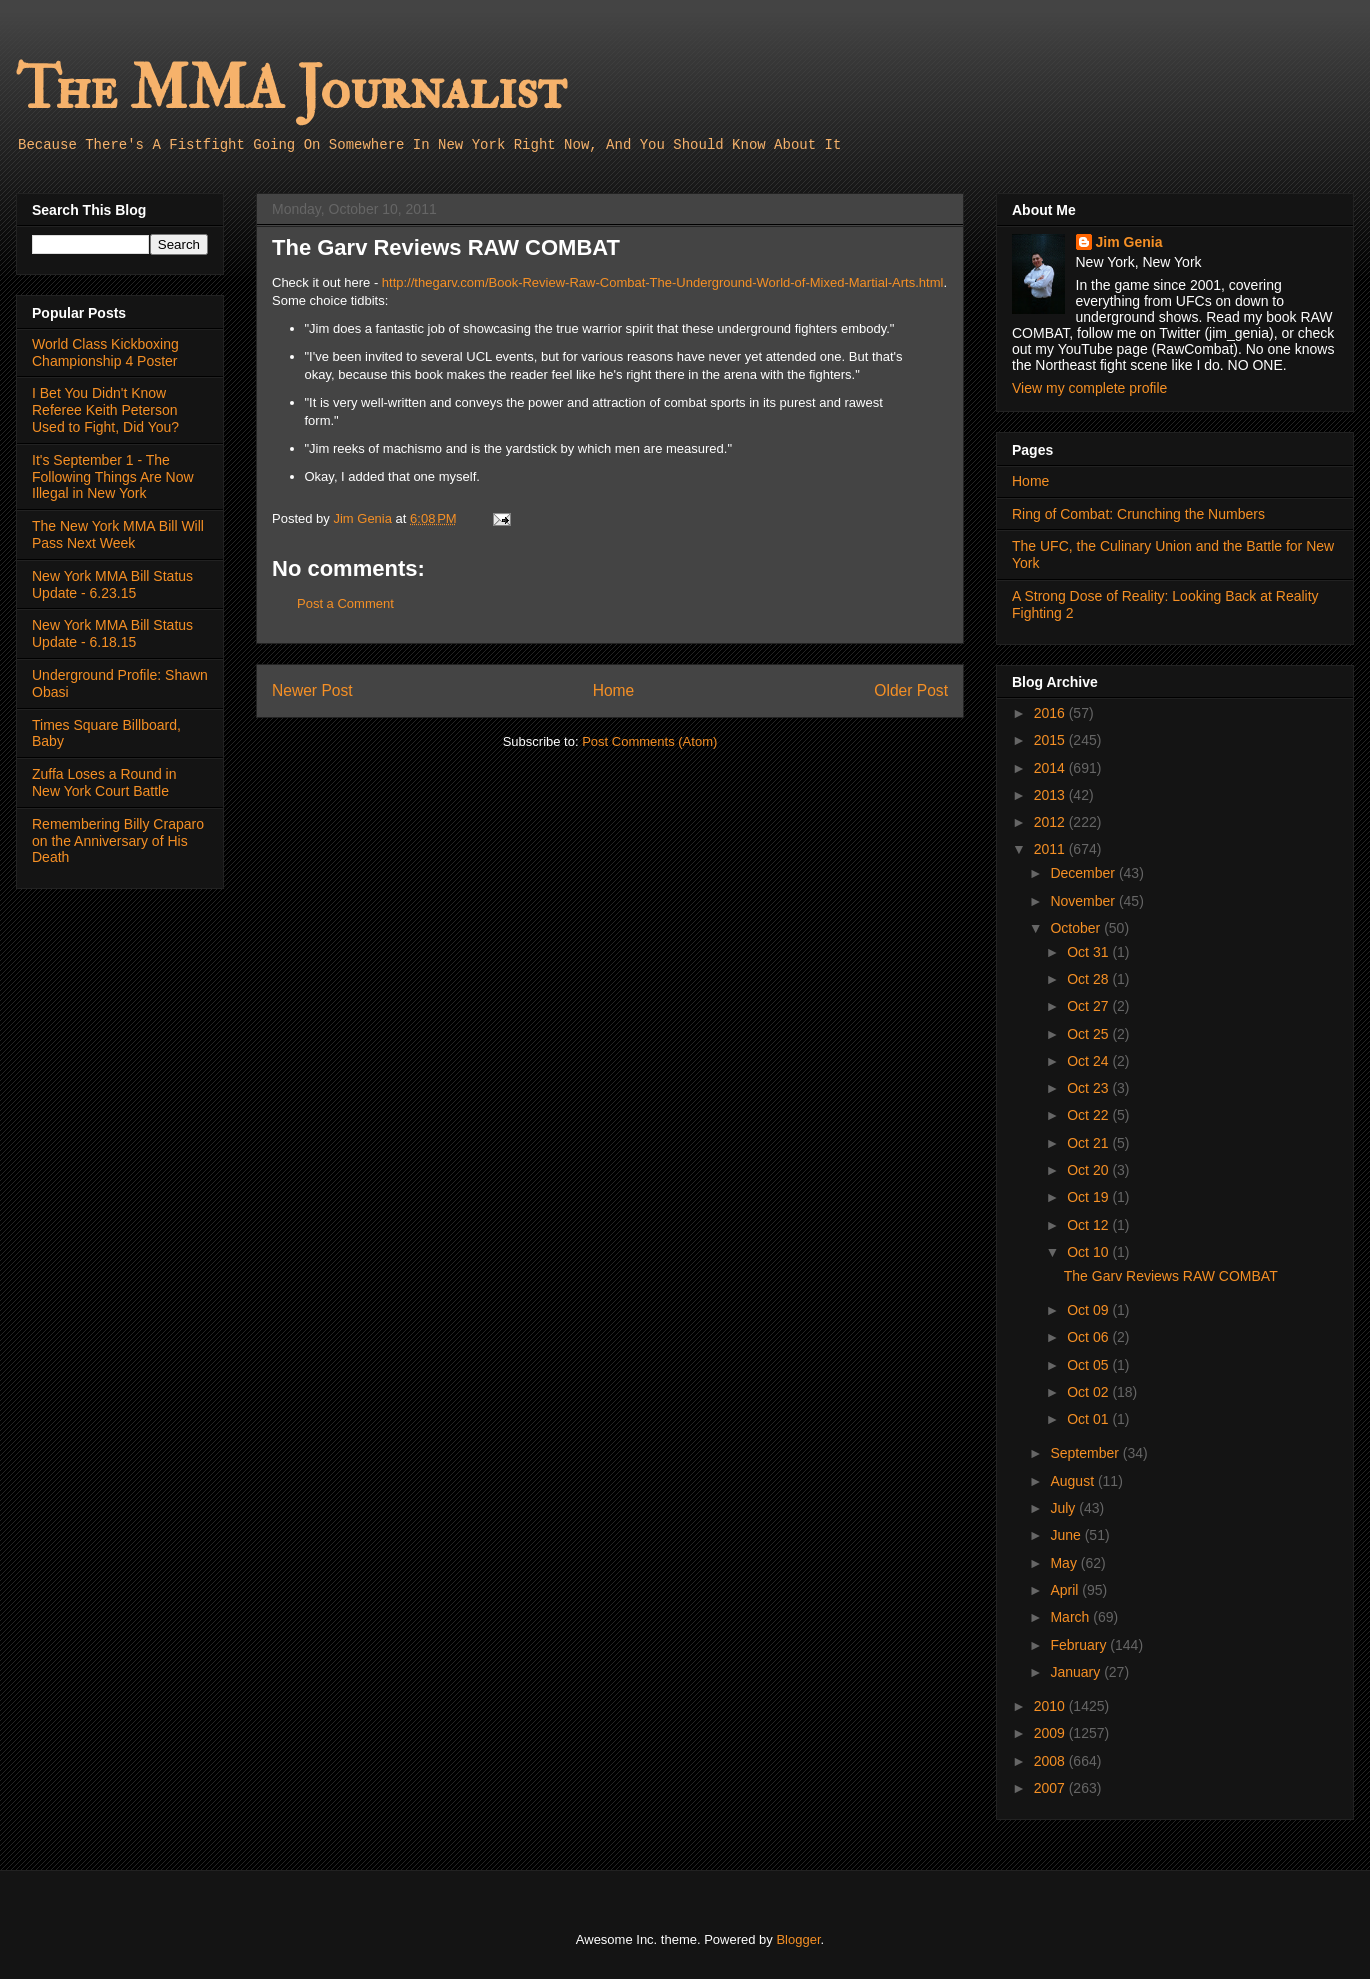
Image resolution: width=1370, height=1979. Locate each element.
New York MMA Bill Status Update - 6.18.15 (112, 633)
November (1084, 901)
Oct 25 (1089, 1034)
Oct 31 (1089, 952)
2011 (1051, 849)
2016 (1051, 713)
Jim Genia (1129, 242)
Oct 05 (1089, 1365)
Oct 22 (1089, 1115)
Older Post (911, 690)
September (1086, 1453)
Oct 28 (1089, 979)
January (1077, 1672)
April (1066, 1590)
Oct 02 (1089, 1392)
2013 (1051, 795)
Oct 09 (1089, 1310)
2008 (1051, 1761)
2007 (1051, 1788)
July (1064, 1508)
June (1067, 1535)
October (1077, 928)
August (1073, 1481)
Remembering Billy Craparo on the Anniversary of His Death (118, 841)
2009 (1051, 1733)
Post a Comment (345, 603)
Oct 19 (1089, 1197)
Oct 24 (1089, 1061)
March (1071, 1617)
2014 (1051, 768)
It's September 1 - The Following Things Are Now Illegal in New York (113, 477)
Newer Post (312, 690)
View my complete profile (1089, 388)
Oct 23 (1089, 1088)
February (1080, 1645)
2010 (1051, 1706)
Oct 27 (1089, 1006)
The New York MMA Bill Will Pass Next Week (118, 534)
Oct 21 (1089, 1143)
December (1084, 873)
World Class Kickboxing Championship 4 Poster (105, 352)
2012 (1051, 822)
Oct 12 (1089, 1225)
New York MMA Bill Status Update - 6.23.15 (112, 584)
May (1065, 1563)
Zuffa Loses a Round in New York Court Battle (104, 782)
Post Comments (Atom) (649, 741)
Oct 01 (1089, 1419)
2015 (1051, 740)
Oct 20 (1089, 1170)
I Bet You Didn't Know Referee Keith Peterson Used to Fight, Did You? (105, 410)
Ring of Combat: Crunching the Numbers (1138, 514)
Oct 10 (1089, 1252)
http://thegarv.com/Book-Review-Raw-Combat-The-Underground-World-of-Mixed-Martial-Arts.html (663, 282)
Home (614, 690)
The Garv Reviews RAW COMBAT (1171, 1276)
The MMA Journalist (291, 89)
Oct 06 (1089, 1337)
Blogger (798, 1939)
